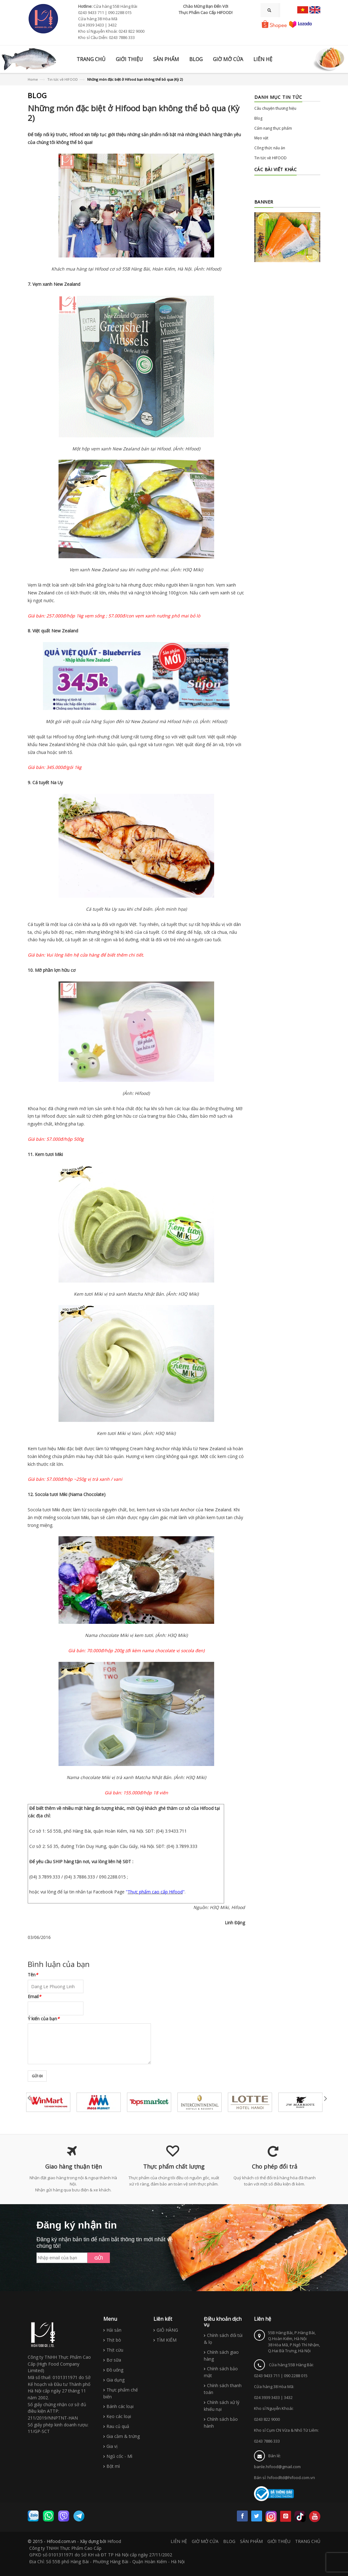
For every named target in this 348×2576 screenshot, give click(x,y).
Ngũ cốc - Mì (119, 2456)
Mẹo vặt (261, 138)
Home (33, 79)
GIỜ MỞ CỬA (205, 2541)
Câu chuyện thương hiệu (275, 108)
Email (34, 1996)
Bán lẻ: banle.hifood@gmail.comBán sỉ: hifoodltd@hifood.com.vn (284, 2466)
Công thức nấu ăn (269, 148)
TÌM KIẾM (166, 2340)
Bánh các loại (120, 2406)
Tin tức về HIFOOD (62, 79)
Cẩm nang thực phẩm (273, 128)
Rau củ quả (117, 2426)
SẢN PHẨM (251, 2541)
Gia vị (112, 2446)
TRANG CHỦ (307, 2541)
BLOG (229, 2541)
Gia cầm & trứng (123, 2436)
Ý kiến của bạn (43, 2019)
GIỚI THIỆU (278, 2541)
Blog (258, 118)
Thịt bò (113, 2340)
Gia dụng (115, 2380)
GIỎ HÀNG (167, 2330)
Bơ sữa (113, 2360)
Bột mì (113, 2466)
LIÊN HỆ (179, 2541)
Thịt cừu (114, 2350)
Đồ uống (114, 2370)
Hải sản (113, 2330)
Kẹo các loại (118, 2416)
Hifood (114, 2541)
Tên (33, 1975)
